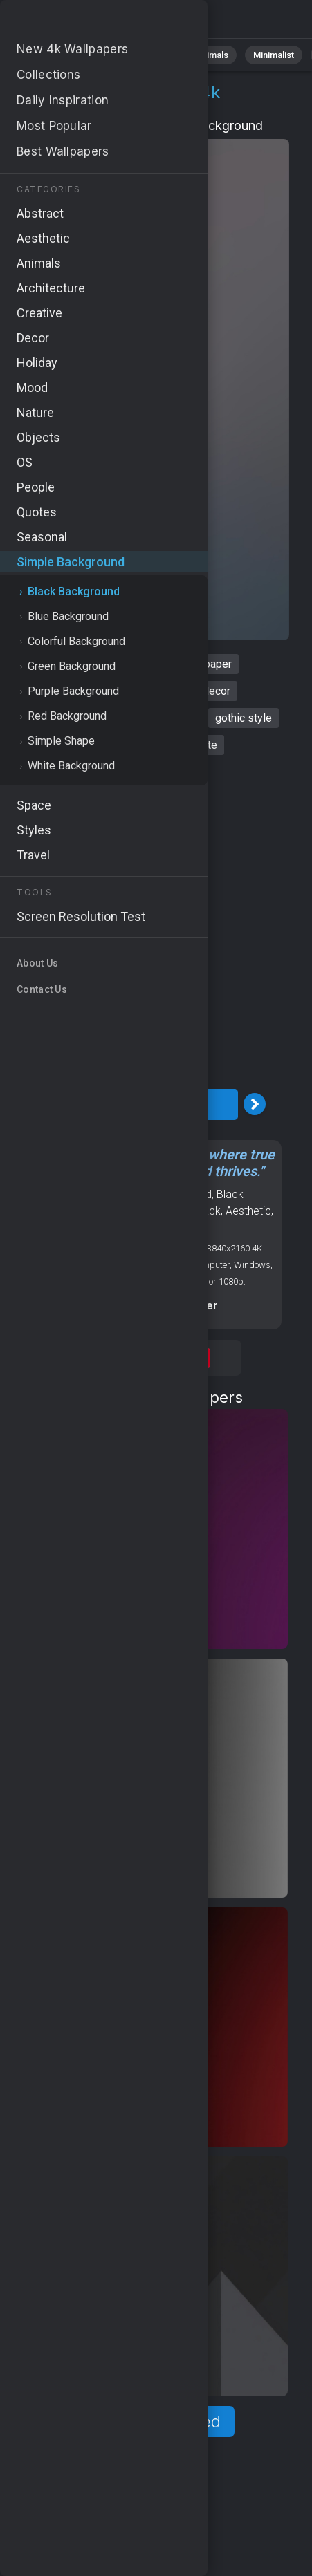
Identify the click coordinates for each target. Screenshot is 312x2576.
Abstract (153, 55)
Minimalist (273, 55)
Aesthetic (248, 1210)
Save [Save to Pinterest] (195, 1357)
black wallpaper (194, 664)
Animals (212, 55)
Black (207, 1210)
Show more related (148, 2421)
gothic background (103, 691)
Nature (96, 55)
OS (93, 1210)
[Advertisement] (156, 922)
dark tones (98, 745)
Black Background (210, 125)
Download (148, 1104)
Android (124, 1210)
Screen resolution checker (147, 1305)
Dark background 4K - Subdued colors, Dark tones (83, 22)
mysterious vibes (154, 718)
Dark (148, 1227)
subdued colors (55, 718)
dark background (98, 664)
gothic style (243, 718)
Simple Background (91, 125)
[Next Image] (255, 1104)
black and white (180, 745)
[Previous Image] (41, 1104)
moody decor (198, 691)
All (52, 55)
